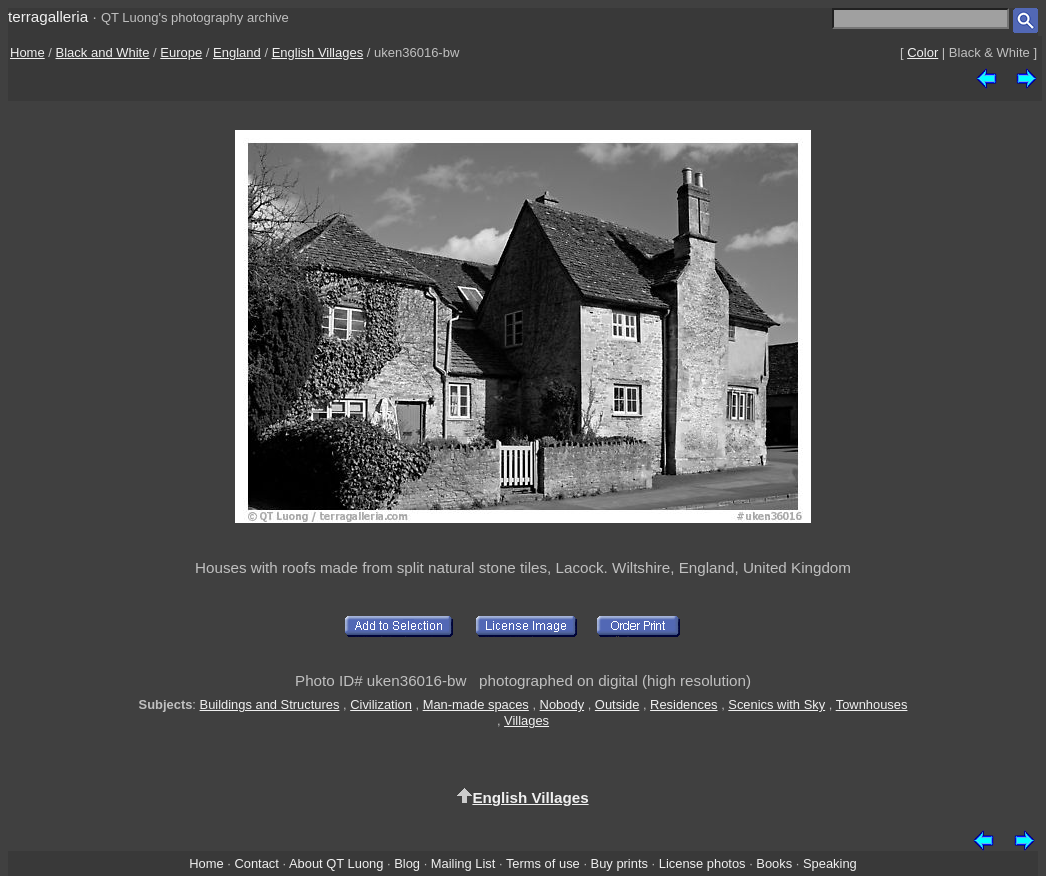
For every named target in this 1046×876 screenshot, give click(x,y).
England (237, 52)
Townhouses (872, 704)
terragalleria (48, 16)
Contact (256, 863)
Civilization (381, 704)
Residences (683, 704)
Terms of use (543, 863)
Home (27, 52)
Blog (407, 863)
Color (922, 52)
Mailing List (463, 863)
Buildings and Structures (270, 704)
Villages (526, 720)
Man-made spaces (476, 704)
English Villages (318, 52)
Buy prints (619, 863)
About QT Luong (336, 863)
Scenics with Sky (776, 704)
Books (774, 863)
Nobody (562, 704)
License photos (702, 863)
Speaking (830, 863)
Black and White (103, 52)
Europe (181, 52)
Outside (617, 704)
